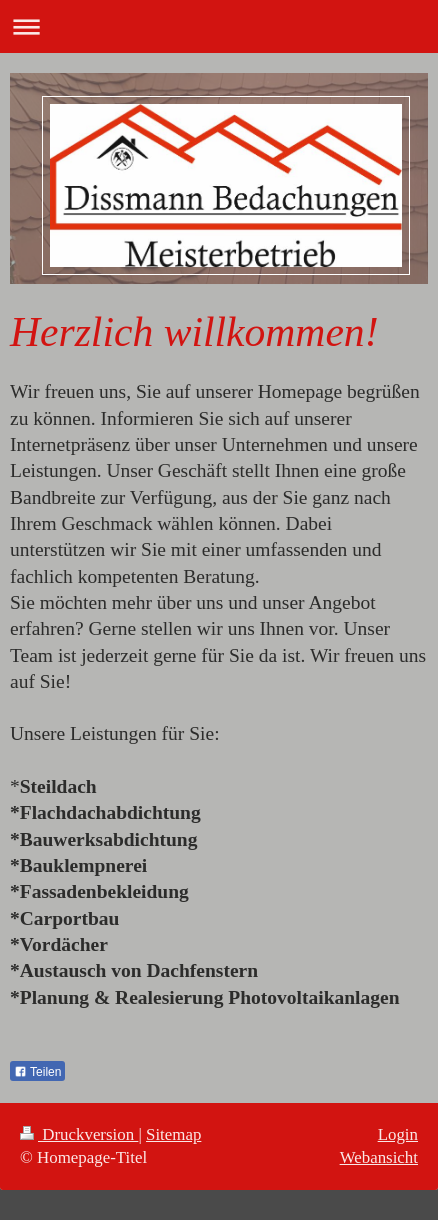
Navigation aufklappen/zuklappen (219, 26)
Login (398, 1134)
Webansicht (379, 1157)
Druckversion (79, 1134)
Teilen (37, 1072)
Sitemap (173, 1134)
